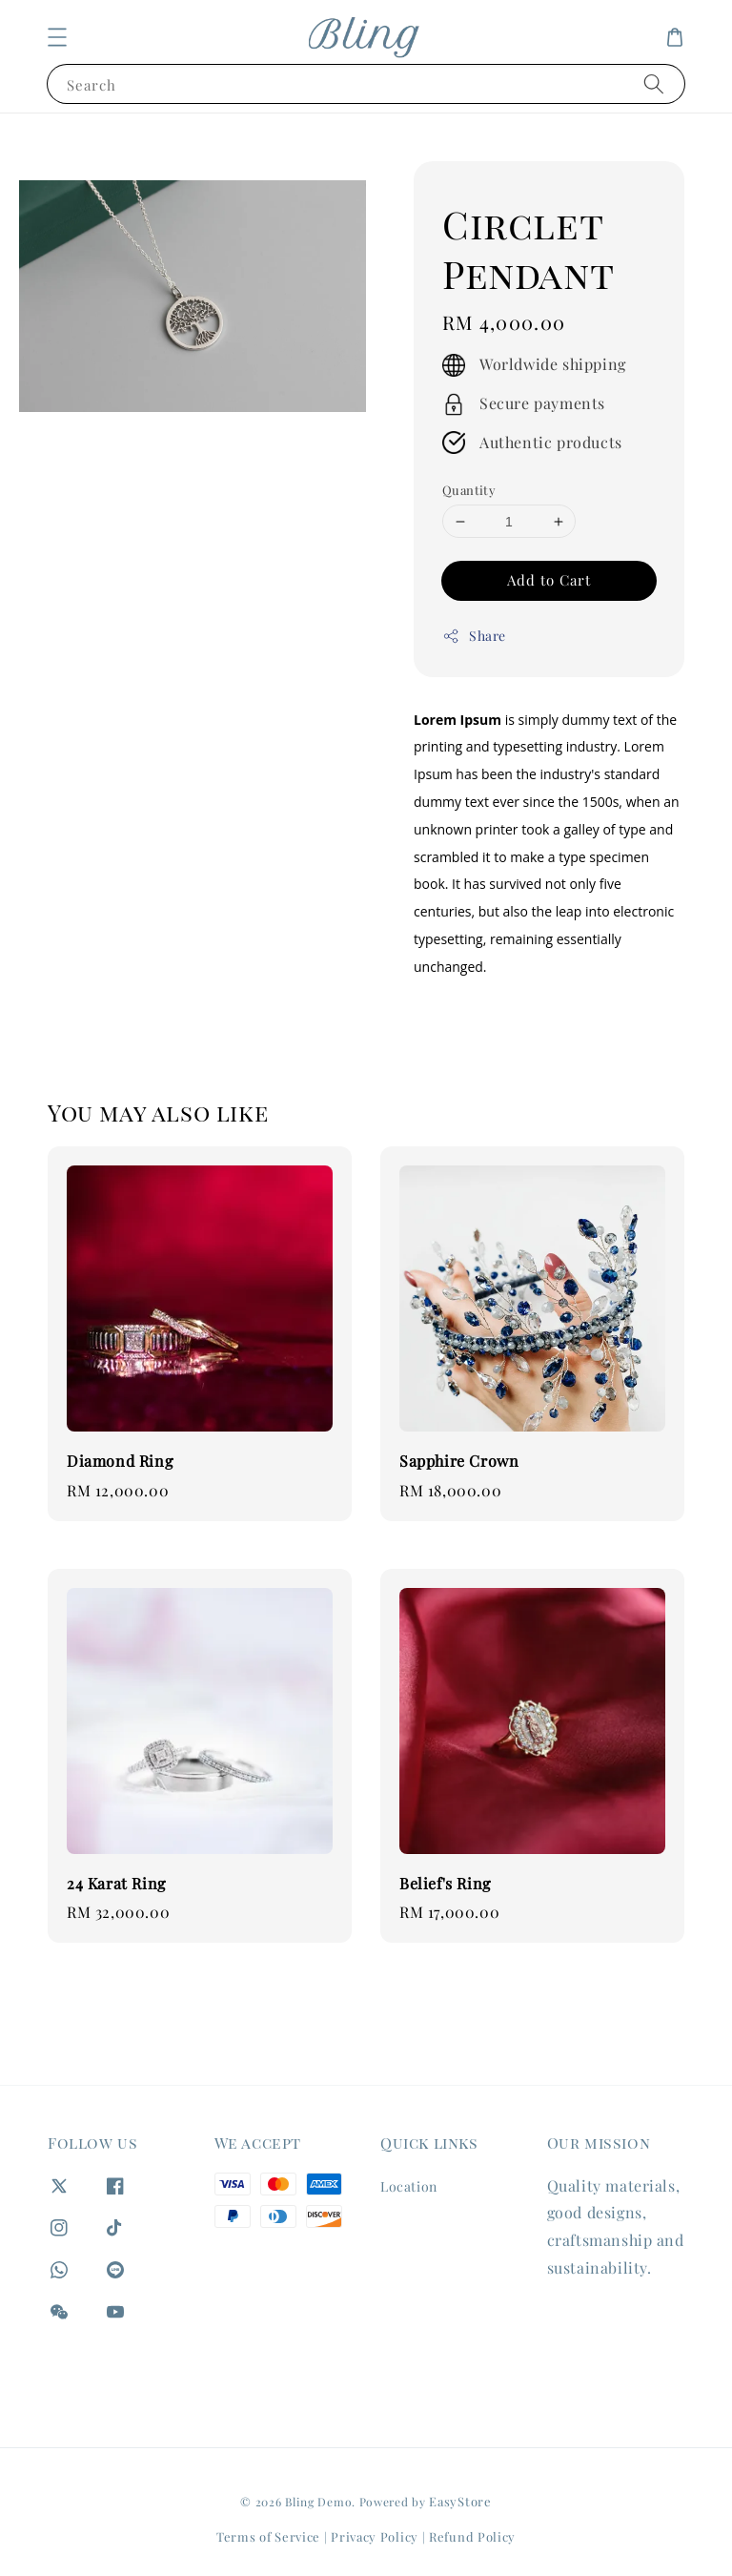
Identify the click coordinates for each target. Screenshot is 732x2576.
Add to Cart (549, 579)
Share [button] (474, 636)
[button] (57, 37)
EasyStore (460, 2501)
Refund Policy (472, 2536)
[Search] (653, 83)
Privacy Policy (374, 2536)
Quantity (469, 490)
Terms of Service (268, 2536)
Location (408, 2186)
